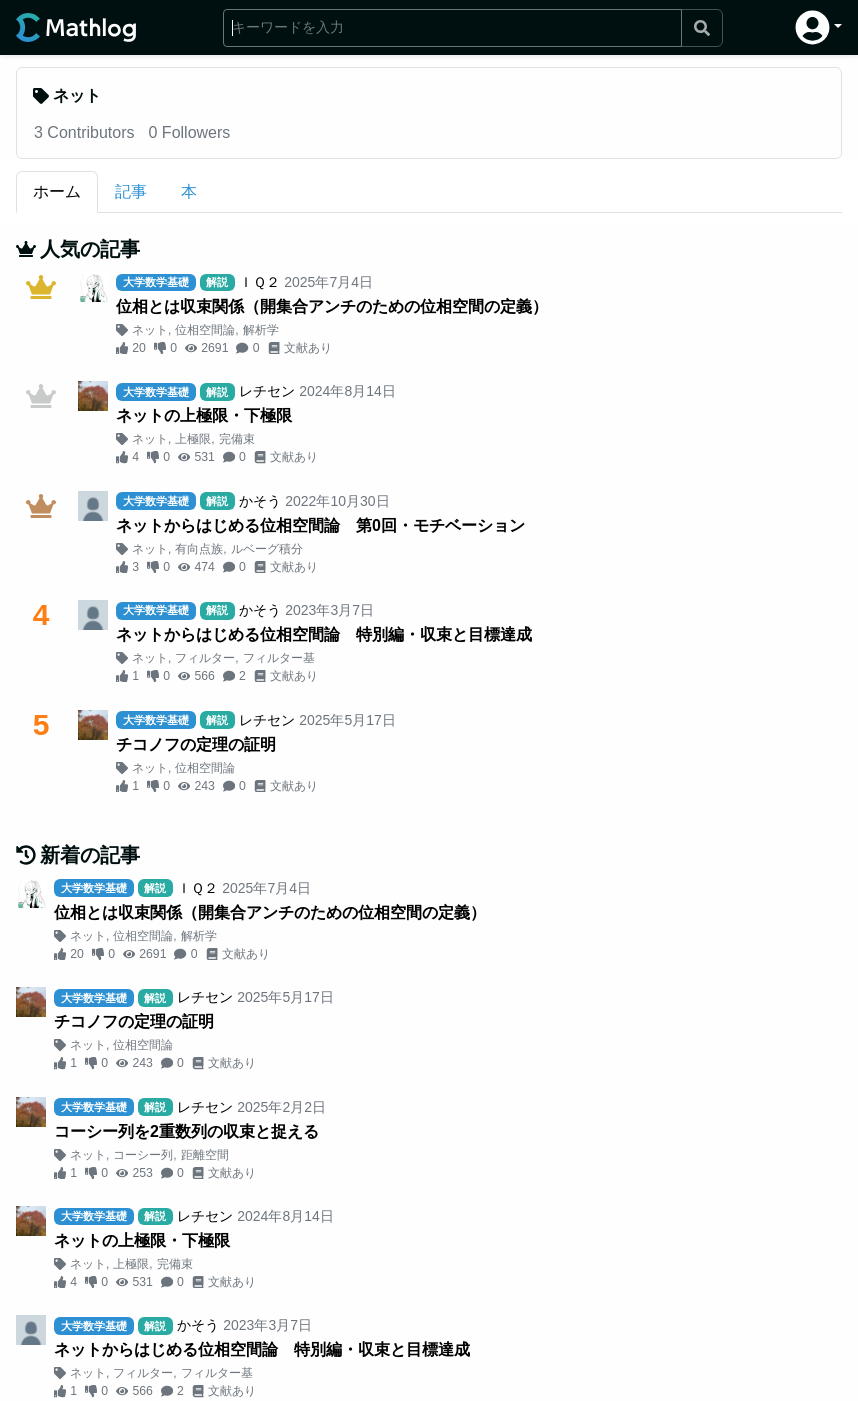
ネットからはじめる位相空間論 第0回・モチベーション (320, 525)
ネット (150, 330)
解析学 (261, 330)
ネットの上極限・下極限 (204, 415)
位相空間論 (205, 330)
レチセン (267, 391)
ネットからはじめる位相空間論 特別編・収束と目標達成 (324, 634)
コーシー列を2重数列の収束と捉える (186, 1131)
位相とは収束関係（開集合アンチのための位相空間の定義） (332, 306)
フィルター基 (279, 658)
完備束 (237, 439)
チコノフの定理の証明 (196, 744)
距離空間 (205, 1155)
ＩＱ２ (259, 282)
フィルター (205, 658)
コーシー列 (143, 1155)
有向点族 (199, 549)
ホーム (57, 191)
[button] (818, 27)
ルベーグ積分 (267, 549)
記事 (131, 191)
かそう (260, 501)
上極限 (193, 439)
